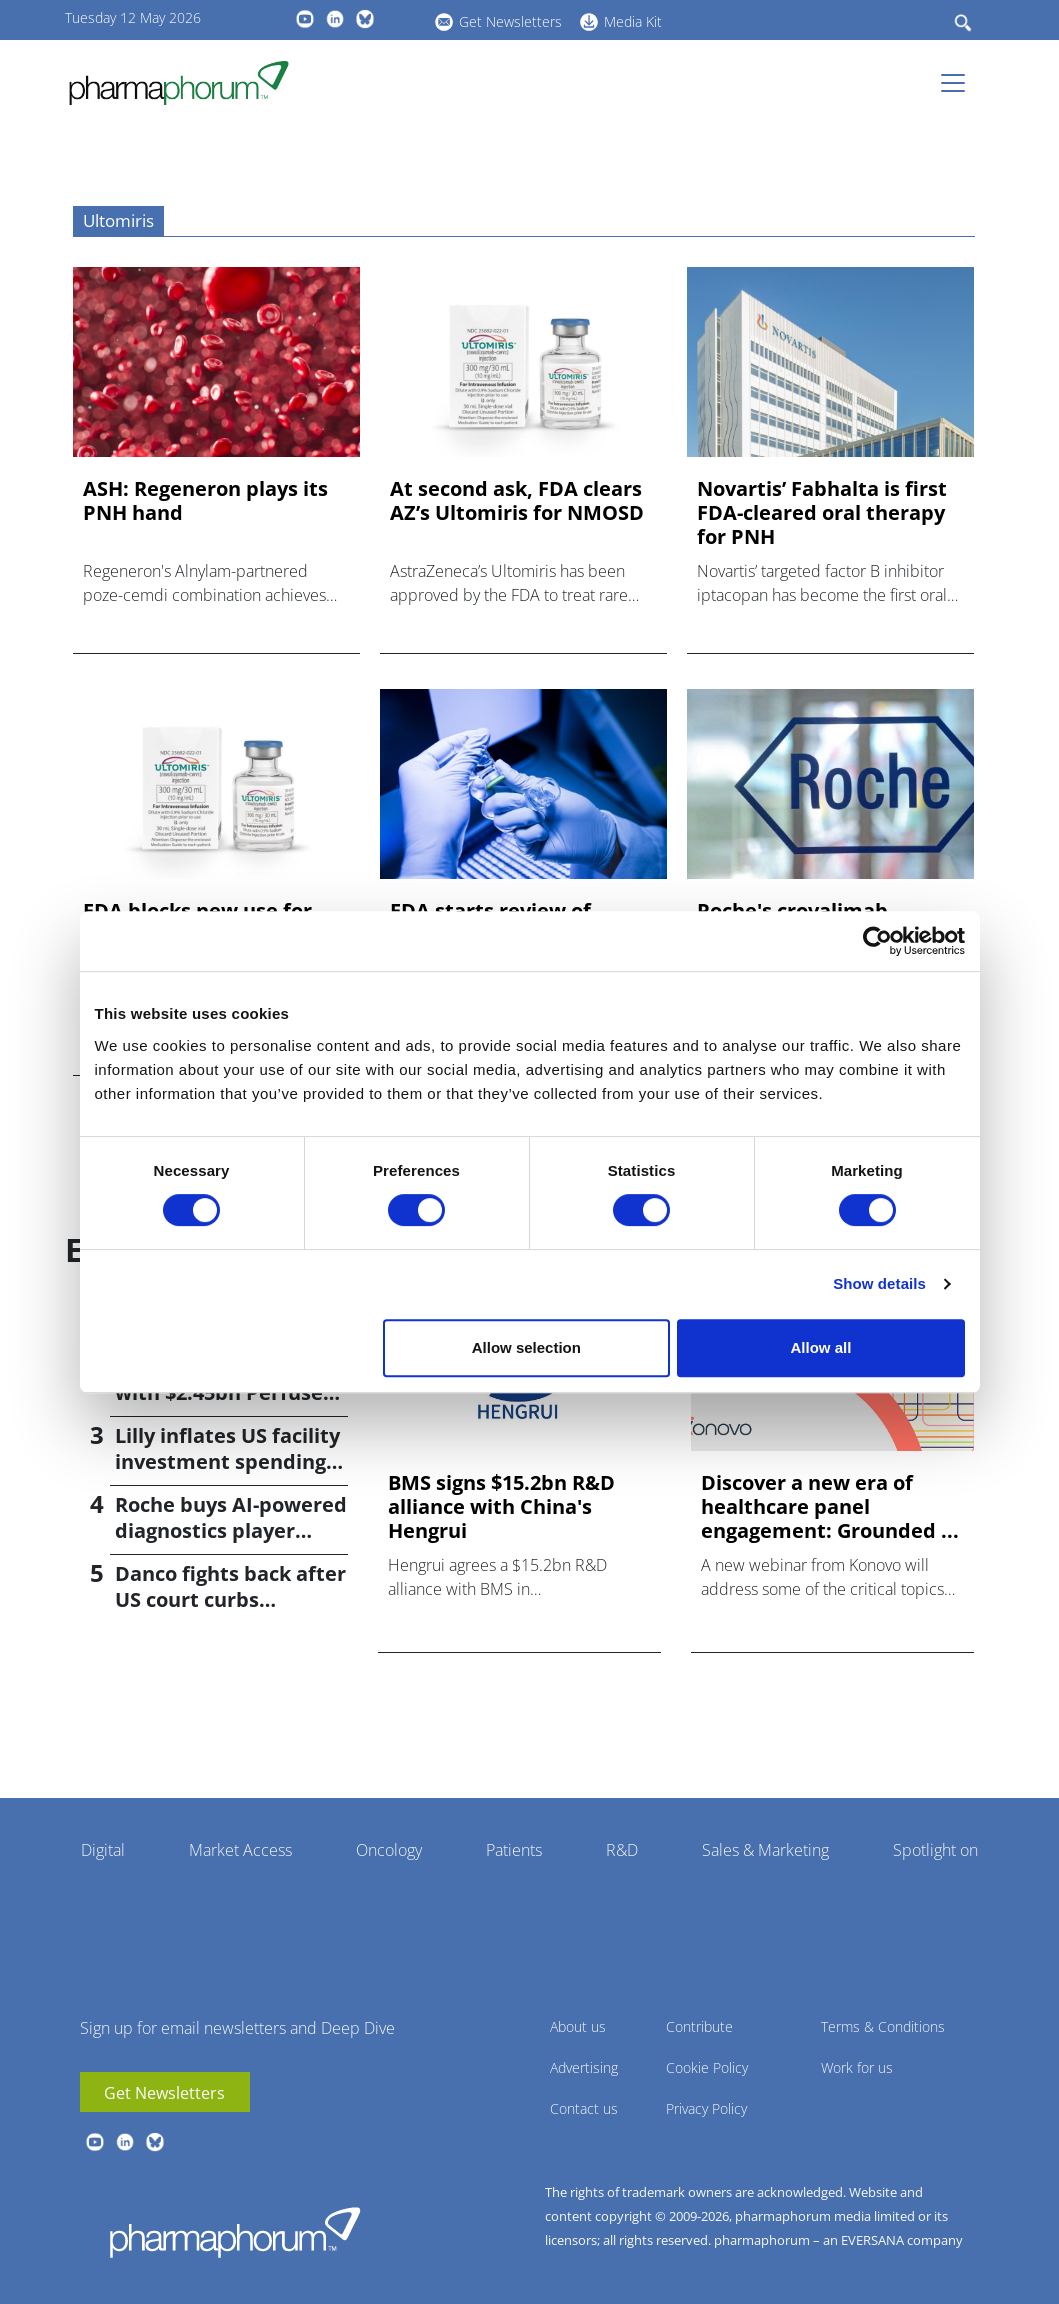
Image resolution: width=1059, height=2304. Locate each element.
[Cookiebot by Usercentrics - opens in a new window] (877, 941)
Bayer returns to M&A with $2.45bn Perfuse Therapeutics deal (223, 1392)
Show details (879, 1283)
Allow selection (526, 1347)
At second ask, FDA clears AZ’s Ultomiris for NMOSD (517, 501)
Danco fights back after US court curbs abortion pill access (230, 1599)
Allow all (821, 1347)
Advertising (584, 2067)
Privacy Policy (706, 2108)
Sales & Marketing (765, 1850)
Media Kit (633, 21)
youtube (305, 19)
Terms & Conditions (883, 2026)
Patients (514, 1850)
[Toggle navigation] (959, 83)
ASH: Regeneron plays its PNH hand (205, 501)
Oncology (389, 1850)
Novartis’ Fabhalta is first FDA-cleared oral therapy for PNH (822, 513)
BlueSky (365, 19)
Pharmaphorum (235, 2232)
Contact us (584, 2108)
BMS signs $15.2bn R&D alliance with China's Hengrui (501, 1507)
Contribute (699, 2026)
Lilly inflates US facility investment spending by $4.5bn (227, 1461)
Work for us (857, 2067)
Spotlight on (935, 1850)
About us (578, 2026)
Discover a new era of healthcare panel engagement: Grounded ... (830, 1507)
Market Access (240, 1850)
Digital (103, 1850)
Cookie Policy (707, 2067)
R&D (622, 1850)
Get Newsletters (510, 21)
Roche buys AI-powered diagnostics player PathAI (231, 1530)
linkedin (335, 19)
